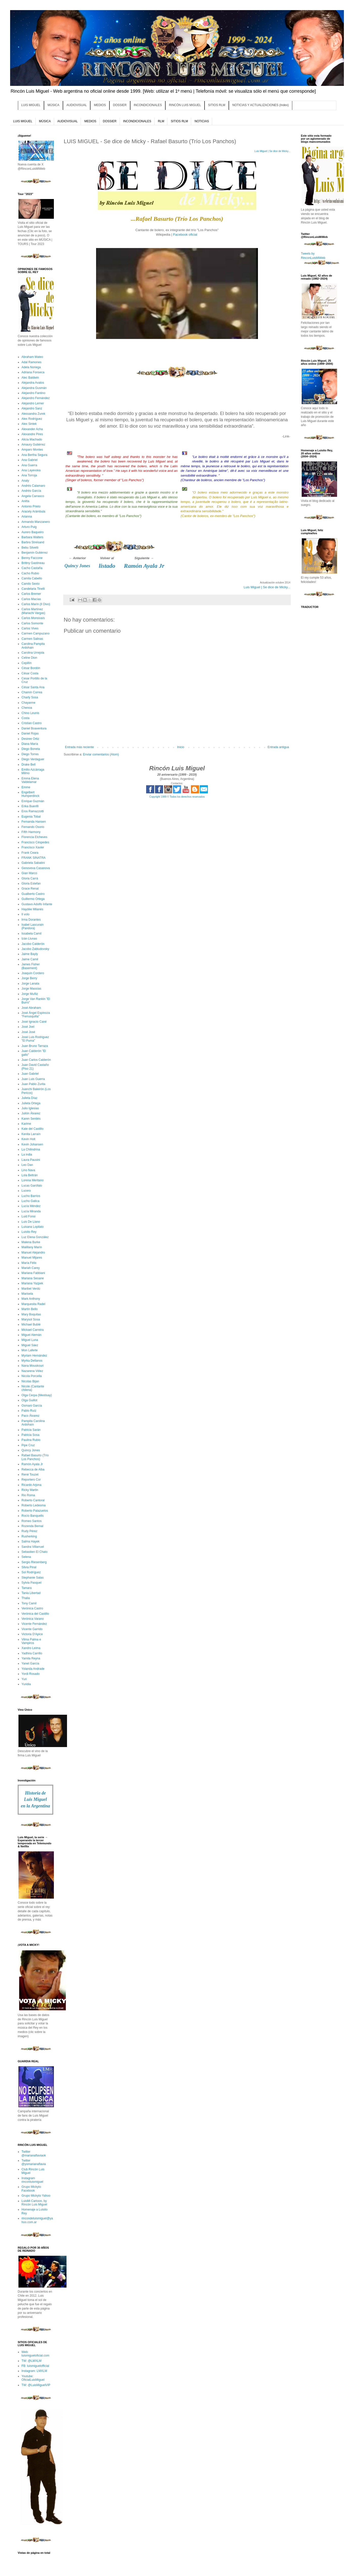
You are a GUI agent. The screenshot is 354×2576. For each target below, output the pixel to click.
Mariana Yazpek (32, 1283)
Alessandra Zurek (33, 413)
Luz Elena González (35, 1237)
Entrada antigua (278, 747)
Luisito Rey (28, 1232)
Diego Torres (30, 754)
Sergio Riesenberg (34, 1562)
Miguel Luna (29, 1340)
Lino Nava (28, 1170)
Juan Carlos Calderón (36, 1060)
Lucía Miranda (31, 1211)
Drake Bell (28, 764)
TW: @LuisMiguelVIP (35, 2385)
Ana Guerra (29, 465)
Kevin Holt (28, 1139)
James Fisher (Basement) (30, 966)
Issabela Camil (31, 933)
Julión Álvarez (30, 1113)
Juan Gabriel (30, 1073)
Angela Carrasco (32, 496)
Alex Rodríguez (31, 419)
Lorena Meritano (32, 1180)
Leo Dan (27, 1165)
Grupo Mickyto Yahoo (35, 2195)
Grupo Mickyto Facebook (31, 2188)
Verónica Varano (32, 1619)
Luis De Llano (30, 1221)
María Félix (28, 1263)
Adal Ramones (31, 362)
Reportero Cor (31, 1479)
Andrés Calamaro (33, 485)
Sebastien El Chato (34, 1552)
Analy (25, 480)
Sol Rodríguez (31, 1572)
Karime (26, 1123)
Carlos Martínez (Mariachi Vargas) (33, 611)
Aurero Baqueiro (32, 532)
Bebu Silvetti (29, 547)
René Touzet (29, 1474)
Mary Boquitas (31, 1314)
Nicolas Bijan (30, 1381)
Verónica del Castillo (35, 1613)
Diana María (29, 744)
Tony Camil (28, 1603)
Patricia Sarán (30, 1430)
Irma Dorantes (31, 919)
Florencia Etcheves (34, 837)
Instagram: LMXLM (34, 2371)
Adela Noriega (31, 367)
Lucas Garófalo (31, 1185)
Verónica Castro (32, 1608)
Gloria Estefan (31, 883)
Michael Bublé (30, 1324)
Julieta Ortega (30, 1103)
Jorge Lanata (30, 983)
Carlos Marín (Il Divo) (35, 604)
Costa (25, 718)
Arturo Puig (29, 527)
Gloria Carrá (29, 878)
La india (26, 1154)
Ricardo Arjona (31, 1485)
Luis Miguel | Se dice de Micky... (272, 151)
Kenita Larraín (30, 1134)
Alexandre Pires (32, 434)
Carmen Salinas (32, 639)
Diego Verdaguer (32, 759)
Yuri (24, 1679)
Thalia (25, 1598)
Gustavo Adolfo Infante (36, 904)
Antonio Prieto (30, 506)
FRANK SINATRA (33, 858)
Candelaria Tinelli (33, 589)
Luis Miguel (35, 1799)
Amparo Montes (32, 449)
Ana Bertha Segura (34, 455)
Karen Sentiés (30, 1118)
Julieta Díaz (29, 1098)
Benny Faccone (31, 558)
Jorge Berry (29, 978)
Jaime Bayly (29, 954)
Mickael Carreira (32, 1330)
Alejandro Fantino (33, 393)
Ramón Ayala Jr (144, 565)
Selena (26, 1557)
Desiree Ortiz (30, 739)
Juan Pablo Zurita (33, 1084)
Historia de (35, 1793)
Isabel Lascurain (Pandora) (32, 926)
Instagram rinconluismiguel (32, 2180)
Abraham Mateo (32, 357)
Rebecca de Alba (33, 1469)
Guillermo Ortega (33, 899)
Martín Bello (29, 1309)
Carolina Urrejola (32, 652)
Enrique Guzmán (32, 801)
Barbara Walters (32, 537)
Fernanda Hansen (33, 821)
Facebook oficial (185, 234)
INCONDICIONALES (148, 105)
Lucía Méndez (30, 1206)
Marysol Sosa (30, 1319)
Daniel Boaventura (34, 728)
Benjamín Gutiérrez (34, 552)
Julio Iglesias (30, 1108)
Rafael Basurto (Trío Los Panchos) (35, 1457)
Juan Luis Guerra (33, 1079)
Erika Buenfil (29, 806)
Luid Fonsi (28, 1216)
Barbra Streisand (32, 542)
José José (28, 1032)
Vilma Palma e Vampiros (31, 1641)
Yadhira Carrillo (31, 1653)
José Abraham (31, 1008)
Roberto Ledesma (33, 1505)
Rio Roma (28, 1495)
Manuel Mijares (31, 1257)
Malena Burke (30, 1242)
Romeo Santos (31, 1521)
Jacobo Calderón (33, 944)
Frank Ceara (29, 852)
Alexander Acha (32, 429)
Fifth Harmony (30, 832)
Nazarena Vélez (32, 1371)
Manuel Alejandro (33, 1252)
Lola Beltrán (29, 1175)
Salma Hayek (30, 1541)
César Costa (29, 673)
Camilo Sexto (30, 583)
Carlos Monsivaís (33, 618)
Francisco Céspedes (35, 842)
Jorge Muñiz (29, 994)
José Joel (27, 1026)
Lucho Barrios (30, 1196)
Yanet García (30, 1663)
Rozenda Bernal (32, 1526)
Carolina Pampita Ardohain (33, 645)
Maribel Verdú (30, 1288)
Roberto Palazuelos (34, 1510)
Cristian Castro (31, 723)
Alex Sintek (29, 424)
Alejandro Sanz (31, 408)
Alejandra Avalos (32, 382)
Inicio (180, 747)
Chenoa (26, 707)
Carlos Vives (29, 628)
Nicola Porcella (31, 1376)
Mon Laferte (29, 1350)
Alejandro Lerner (32, 403)
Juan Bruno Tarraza (34, 1046)
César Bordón (30, 668)
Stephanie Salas (32, 1577)
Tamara (26, 1588)
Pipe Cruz (28, 1445)
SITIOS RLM (216, 105)
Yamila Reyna (30, 1658)
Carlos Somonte (32, 623)
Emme (25, 787)
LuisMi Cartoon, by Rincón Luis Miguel (34, 2202)
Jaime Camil (29, 959)
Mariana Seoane (32, 1278)
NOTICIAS (201, 121)
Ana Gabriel (29, 460)
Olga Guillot (29, 1400)
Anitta (25, 501)
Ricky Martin (29, 1490)
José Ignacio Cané (34, 1021)
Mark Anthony (30, 1299)
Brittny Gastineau (33, 563)
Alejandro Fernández (35, 398)
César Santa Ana (33, 687)
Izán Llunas (29, 938)
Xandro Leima (30, 1648)
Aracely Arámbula (33, 511)
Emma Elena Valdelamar (30, 780)
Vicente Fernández (34, 1624)
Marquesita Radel (33, 1304)
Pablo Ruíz (28, 1410)
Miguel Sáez (29, 1345)
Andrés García (31, 491)
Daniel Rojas (30, 733)
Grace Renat (30, 888)
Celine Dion (29, 657)
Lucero (26, 1190)
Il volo (25, 914)
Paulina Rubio (30, 1440)
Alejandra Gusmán (34, 388)
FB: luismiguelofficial (35, 2366)
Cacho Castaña (31, 568)
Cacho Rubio (30, 573)
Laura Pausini (30, 1160)
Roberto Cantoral (33, 1500)
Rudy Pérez (29, 1531)
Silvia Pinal (28, 1567)
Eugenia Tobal (31, 816)
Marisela (27, 1293)
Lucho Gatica (30, 1201)
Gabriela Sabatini (33, 863)
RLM (161, 121)
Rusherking (29, 1536)
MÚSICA (53, 105)
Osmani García (31, 1405)
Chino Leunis (30, 713)
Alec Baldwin (30, 377)
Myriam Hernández (34, 1355)
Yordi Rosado (30, 1674)
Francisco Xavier (32, 847)
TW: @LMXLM (31, 2361)
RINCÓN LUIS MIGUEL (185, 105)
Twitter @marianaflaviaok (33, 2153)
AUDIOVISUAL (77, 105)
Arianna (26, 516)
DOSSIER (120, 105)
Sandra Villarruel (32, 1547)
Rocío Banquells (32, 1515)
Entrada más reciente (79, 747)
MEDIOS (100, 105)
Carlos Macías (31, 599)
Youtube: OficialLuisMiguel (33, 2378)
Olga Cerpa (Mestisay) (36, 1395)
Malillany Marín (31, 1247)
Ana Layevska (30, 470)
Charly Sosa (29, 697)
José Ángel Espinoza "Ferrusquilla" (35, 1014)
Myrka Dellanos (31, 1360)
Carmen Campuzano (35, 633)
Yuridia (26, 1684)
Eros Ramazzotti (32, 811)
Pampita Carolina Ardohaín (33, 1422)
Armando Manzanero (35, 522)
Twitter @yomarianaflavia (33, 2162)
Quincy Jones (77, 565)
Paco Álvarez (30, 1415)
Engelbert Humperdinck (30, 794)
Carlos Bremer (31, 594)
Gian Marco (29, 873)
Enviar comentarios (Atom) (101, 754)
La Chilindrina (30, 1149)
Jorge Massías (31, 988)
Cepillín (26, 663)
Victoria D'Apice (32, 1634)
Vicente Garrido (31, 1629)
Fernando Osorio (32, 827)
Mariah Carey (30, 1268)
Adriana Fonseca (33, 372)
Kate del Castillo (32, 1129)
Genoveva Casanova (35, 868)
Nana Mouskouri (32, 1365)
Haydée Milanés (32, 909)
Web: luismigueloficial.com (35, 2353)
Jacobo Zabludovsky (35, 949)
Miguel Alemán (31, 1335)
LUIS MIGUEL (30, 105)
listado (107, 565)
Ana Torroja (29, 475)
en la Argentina (35, 1805)
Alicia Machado (31, 439)
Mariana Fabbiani (33, 1273)
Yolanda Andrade (33, 1669)
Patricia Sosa (30, 1435)
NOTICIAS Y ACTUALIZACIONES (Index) (260, 105)
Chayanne (28, 702)
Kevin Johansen (32, 1144)
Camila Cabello (31, 578)
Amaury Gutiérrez (33, 444)
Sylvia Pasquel (31, 1582)
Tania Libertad (30, 1593)
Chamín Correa (31, 692)
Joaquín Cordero (32, 973)
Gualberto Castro (33, 894)
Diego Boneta (30, 749)
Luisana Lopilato (32, 1227)
